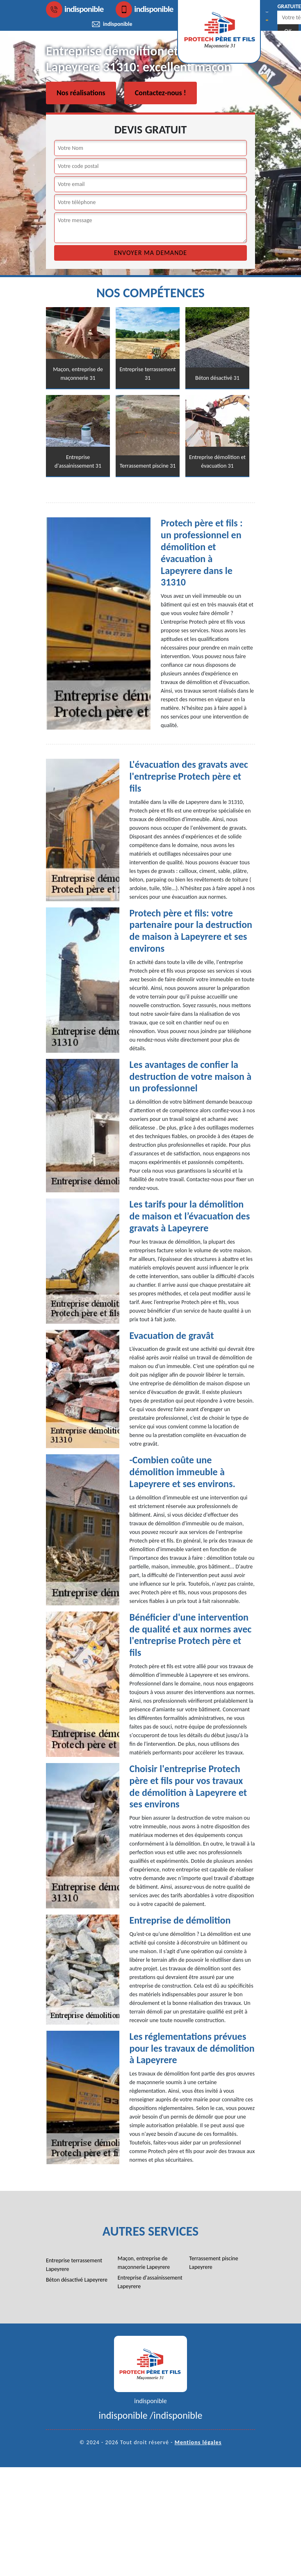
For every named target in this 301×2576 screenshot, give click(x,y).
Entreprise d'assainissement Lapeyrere (150, 2282)
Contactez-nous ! (160, 92)
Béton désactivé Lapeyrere (76, 2279)
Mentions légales (198, 2442)
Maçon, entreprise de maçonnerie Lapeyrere (144, 2263)
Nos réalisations (81, 92)
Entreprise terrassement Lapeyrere (74, 2265)
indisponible (74, 9)
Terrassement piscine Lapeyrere (213, 2263)
